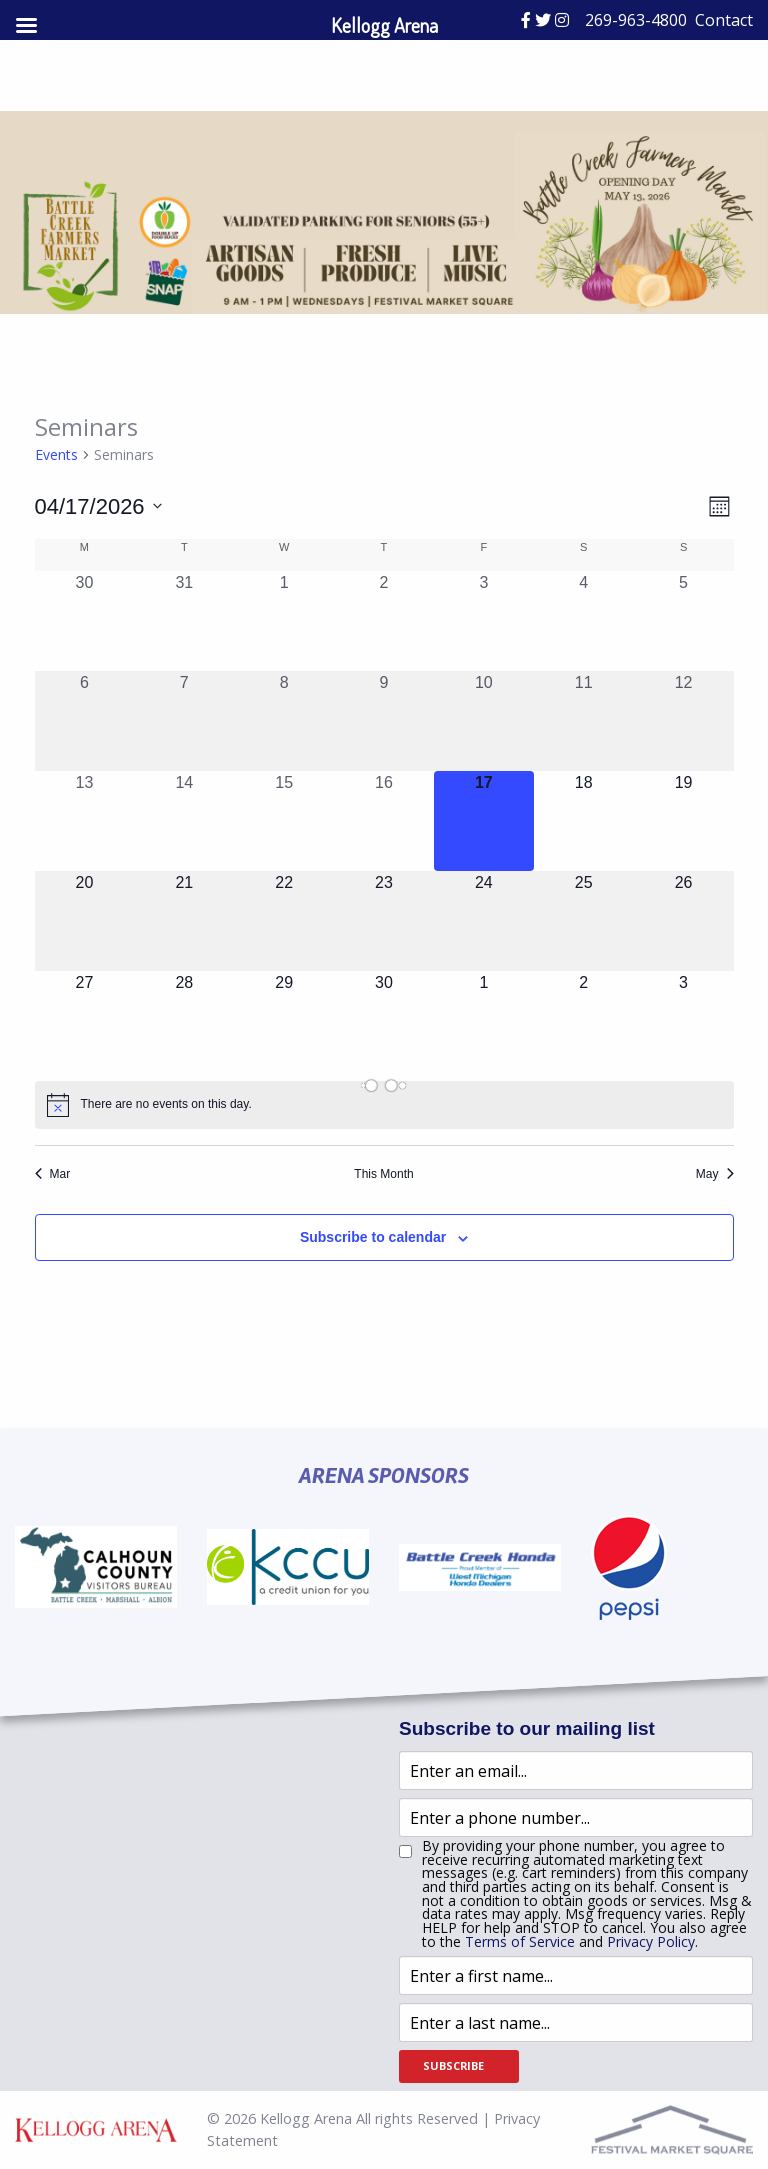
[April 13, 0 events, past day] (85, 821)
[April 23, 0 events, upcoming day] (384, 921)
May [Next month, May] (715, 1174)
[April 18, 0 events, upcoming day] (584, 821)
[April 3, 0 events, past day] (484, 621)
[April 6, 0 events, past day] (85, 721)
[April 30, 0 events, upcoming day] (384, 1021)
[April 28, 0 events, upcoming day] (184, 1021)
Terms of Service (520, 1941)
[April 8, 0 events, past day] (284, 721)
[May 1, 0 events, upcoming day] (484, 1021)
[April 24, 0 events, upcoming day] (484, 921)
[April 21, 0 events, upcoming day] (184, 921)
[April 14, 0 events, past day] (184, 821)
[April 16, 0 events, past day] (384, 821)
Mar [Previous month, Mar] (53, 1174)
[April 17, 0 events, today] (484, 821)
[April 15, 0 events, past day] (284, 821)
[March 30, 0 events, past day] (85, 621)
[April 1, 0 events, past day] (284, 621)
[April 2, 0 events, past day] (384, 621)
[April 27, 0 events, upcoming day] (85, 1021)
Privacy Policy (651, 1941)
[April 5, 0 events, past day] (684, 621)
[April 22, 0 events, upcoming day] (284, 921)
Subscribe (453, 2065)
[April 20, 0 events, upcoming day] (85, 921)
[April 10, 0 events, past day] (484, 721)
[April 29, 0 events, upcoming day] (284, 1021)
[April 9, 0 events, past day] (384, 721)
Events (56, 454)
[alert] (384, 1105)
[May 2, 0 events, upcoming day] (584, 1021)
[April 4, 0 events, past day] (584, 621)
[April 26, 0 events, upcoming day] (684, 921)
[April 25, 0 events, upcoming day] (584, 921)
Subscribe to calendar (373, 1237)
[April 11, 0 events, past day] (584, 721)
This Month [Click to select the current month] (383, 1174)
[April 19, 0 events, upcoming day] (684, 821)
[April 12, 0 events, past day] (684, 721)
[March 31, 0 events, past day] (184, 621)
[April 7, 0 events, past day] (184, 721)
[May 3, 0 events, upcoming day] (684, 1021)
